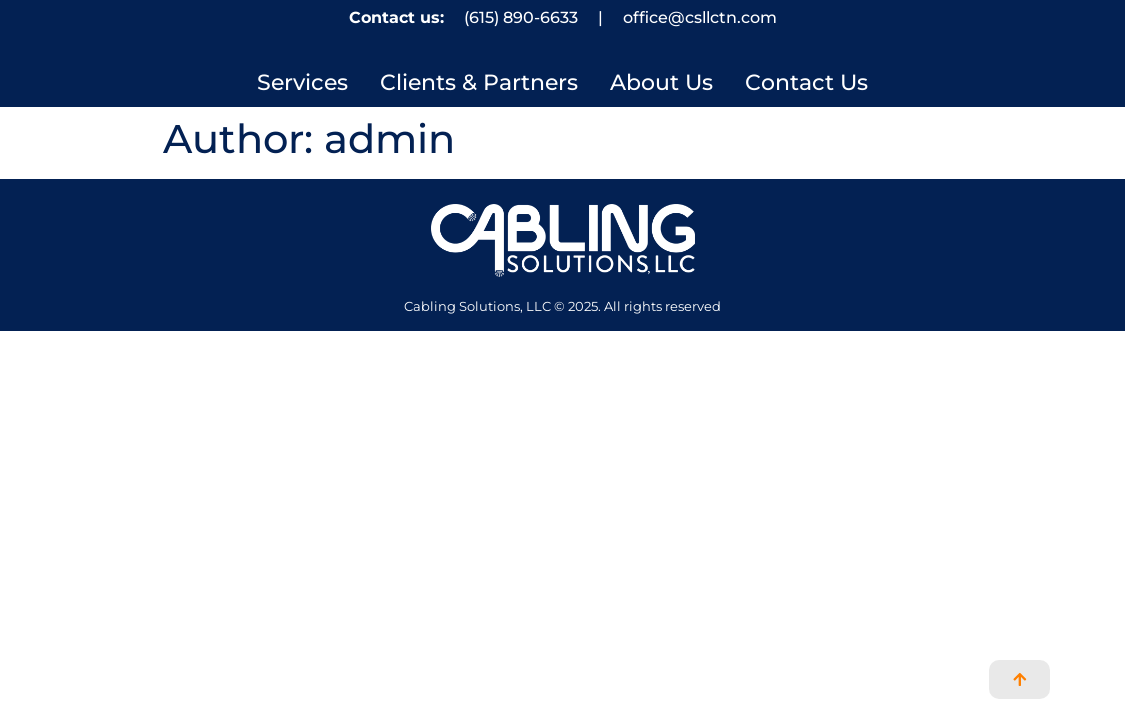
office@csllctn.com (700, 17)
